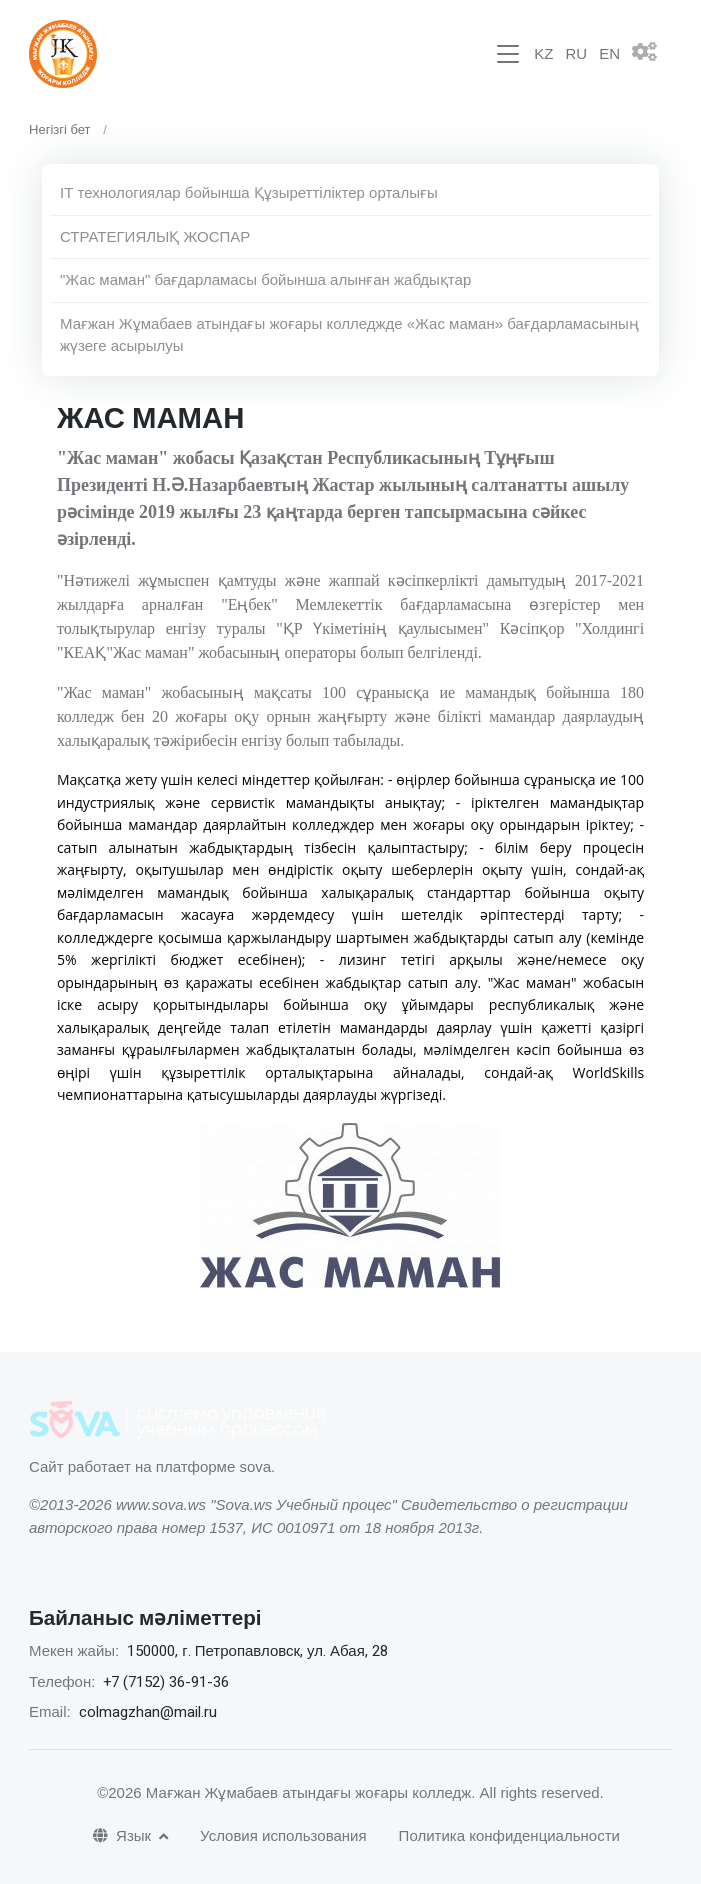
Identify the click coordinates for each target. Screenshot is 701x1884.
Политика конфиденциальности (509, 1835)
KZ (543, 53)
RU (576, 53)
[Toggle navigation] (508, 54)
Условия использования (283, 1835)
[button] (652, 54)
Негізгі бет (60, 129)
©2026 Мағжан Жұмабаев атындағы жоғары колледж (284, 1792)
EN (609, 53)
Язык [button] (124, 1835)
